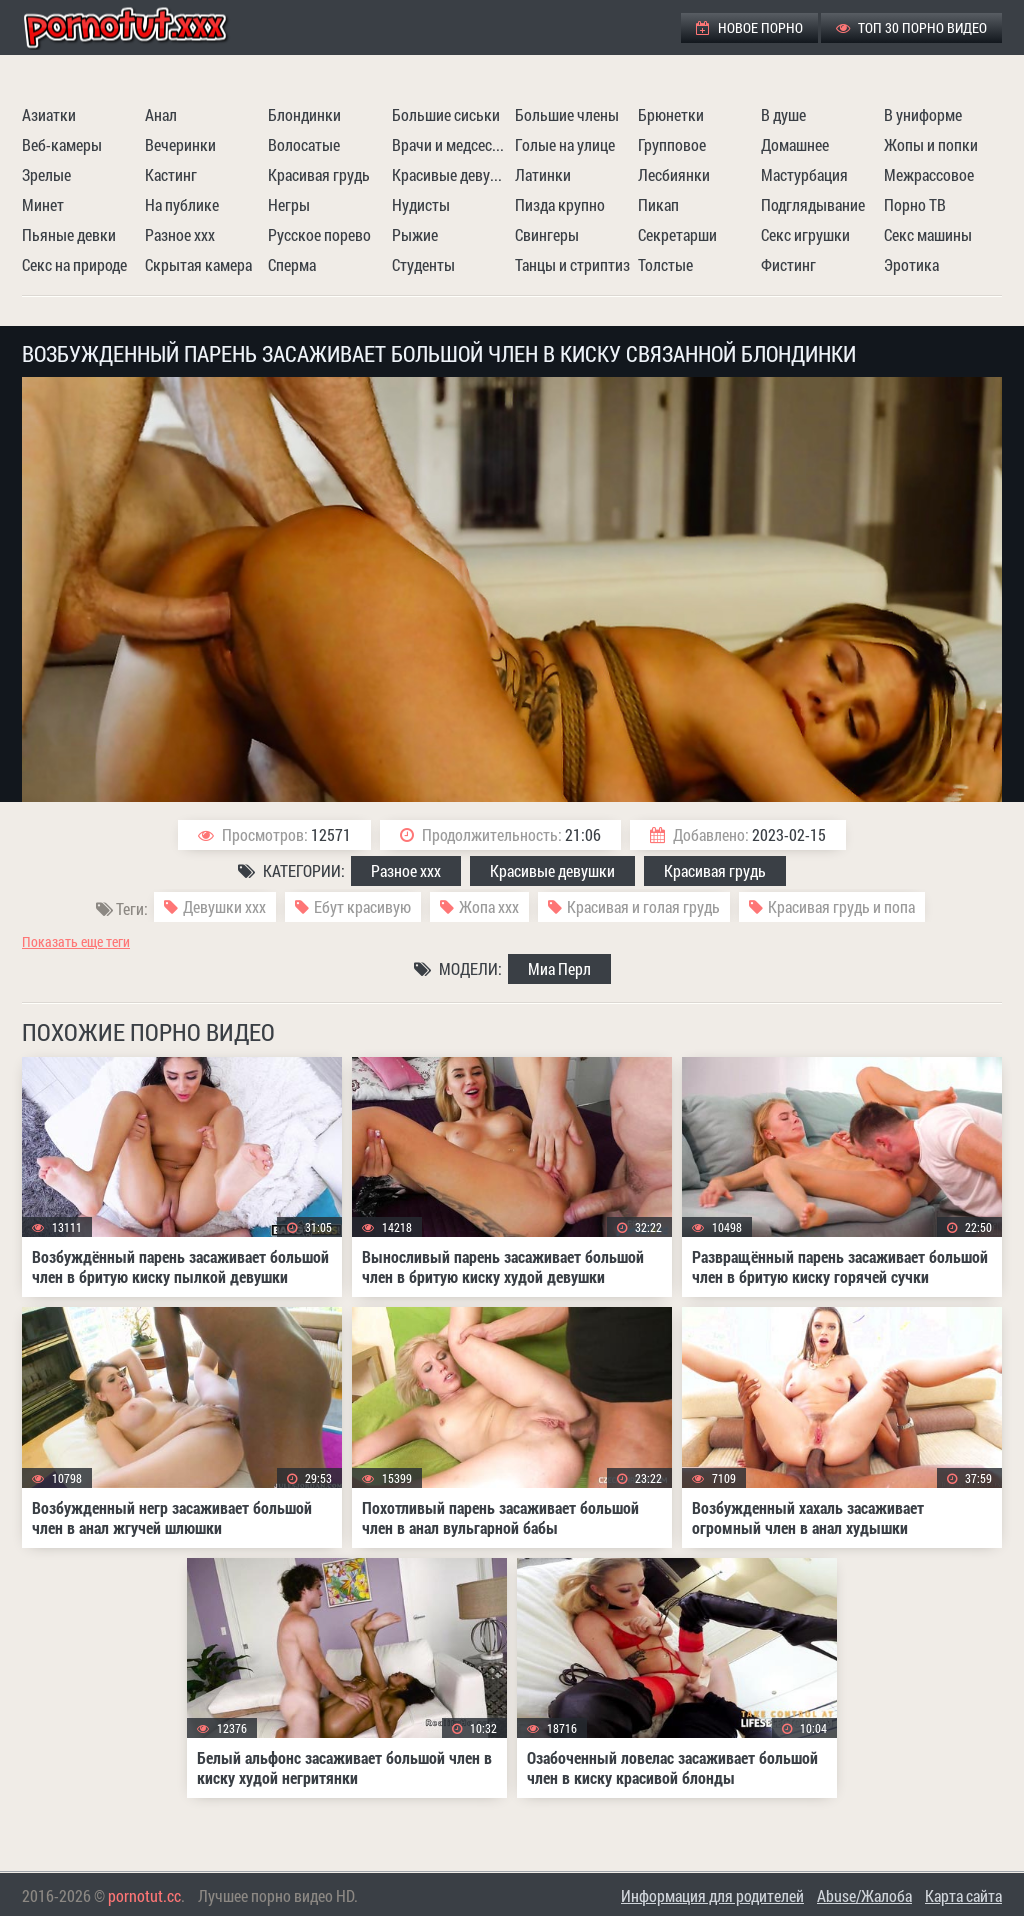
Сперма (292, 264)
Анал (161, 114)
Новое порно (749, 27)
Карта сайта (963, 1895)
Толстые (665, 264)
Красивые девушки (451, 174)
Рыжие (415, 234)
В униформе (923, 114)
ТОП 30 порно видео (911, 27)
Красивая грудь (319, 174)
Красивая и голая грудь (643, 906)
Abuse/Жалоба (864, 1895)
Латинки (543, 174)
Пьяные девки (69, 234)
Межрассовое (929, 174)
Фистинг (788, 264)
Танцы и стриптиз (572, 264)
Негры (289, 204)
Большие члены (567, 114)
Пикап (658, 204)
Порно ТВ (915, 204)
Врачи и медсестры (451, 144)
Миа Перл (559, 968)
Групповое (672, 144)
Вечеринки (180, 144)
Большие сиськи (446, 114)
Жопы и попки (931, 144)
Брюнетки (671, 114)
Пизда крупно (560, 204)
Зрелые (46, 174)
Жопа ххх (489, 906)
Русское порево (319, 234)
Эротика (911, 264)
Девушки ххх (224, 906)
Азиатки (49, 114)
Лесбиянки (674, 174)
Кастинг (171, 174)
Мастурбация (804, 174)
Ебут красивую (362, 906)
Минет (43, 204)
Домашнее (795, 144)
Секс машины (928, 234)
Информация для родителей (712, 1895)
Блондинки (304, 114)
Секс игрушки (805, 234)
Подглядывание (813, 204)
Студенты (423, 264)
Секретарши (677, 234)
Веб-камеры (62, 144)
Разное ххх (180, 234)
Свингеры (547, 234)
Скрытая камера (198, 264)
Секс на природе (74, 264)
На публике (182, 204)
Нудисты (421, 204)
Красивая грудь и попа (841, 906)
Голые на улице (565, 144)
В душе (783, 114)
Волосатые (304, 144)
